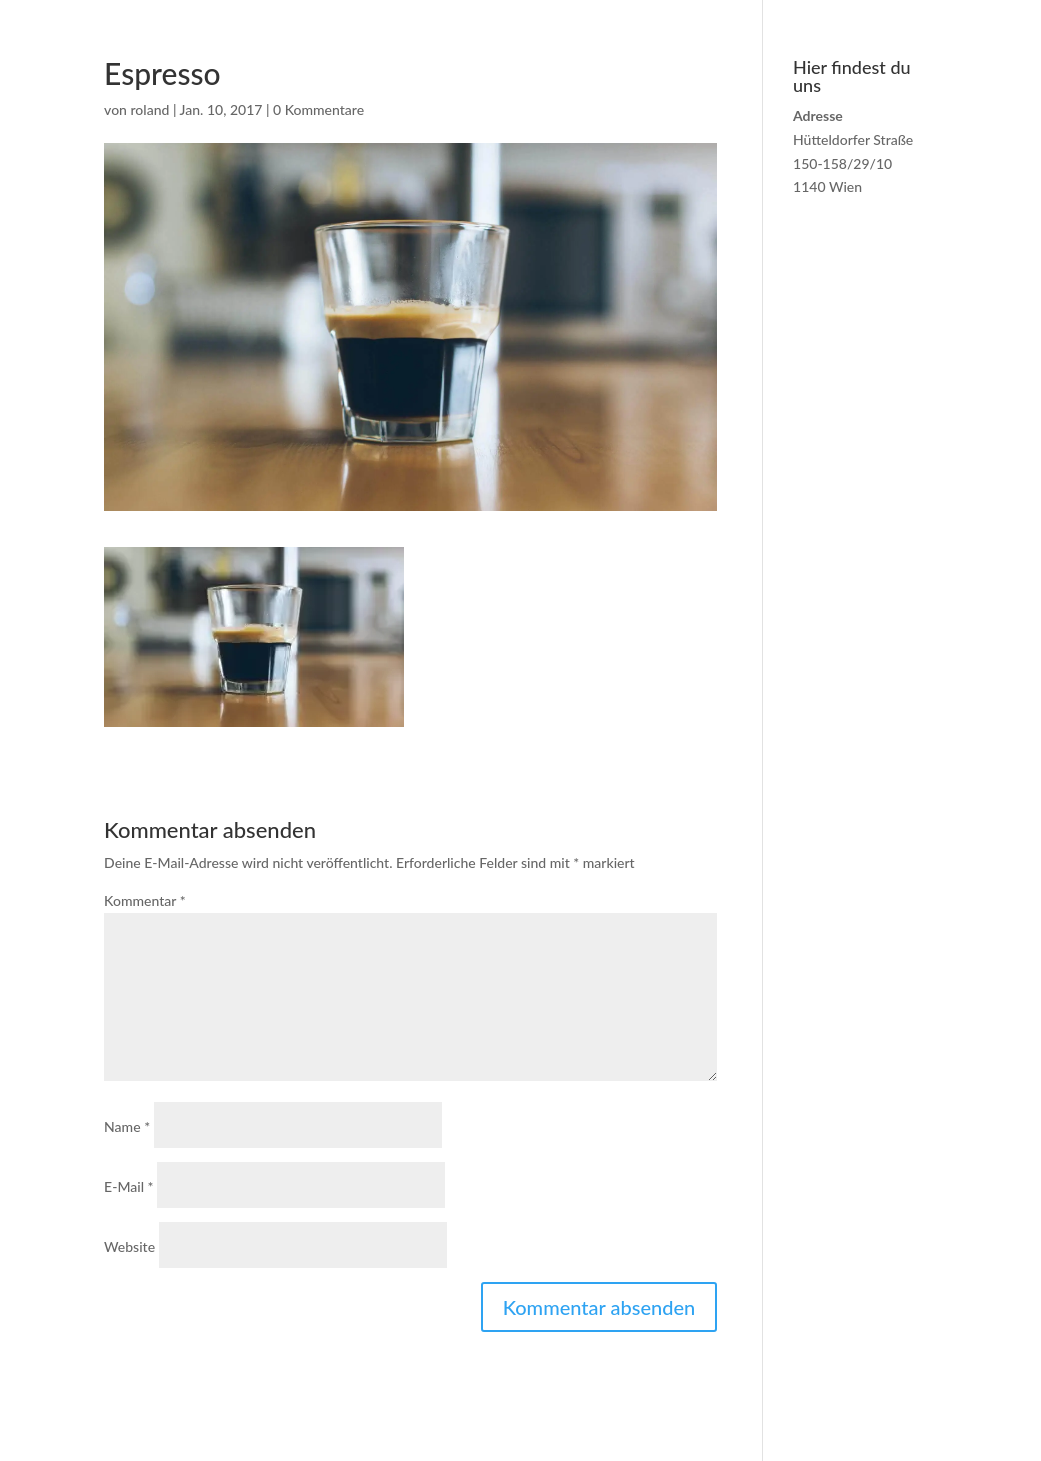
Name (127, 1126)
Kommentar (144, 900)
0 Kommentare (318, 109)
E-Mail (128, 1186)
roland (150, 109)
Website (129, 1246)
